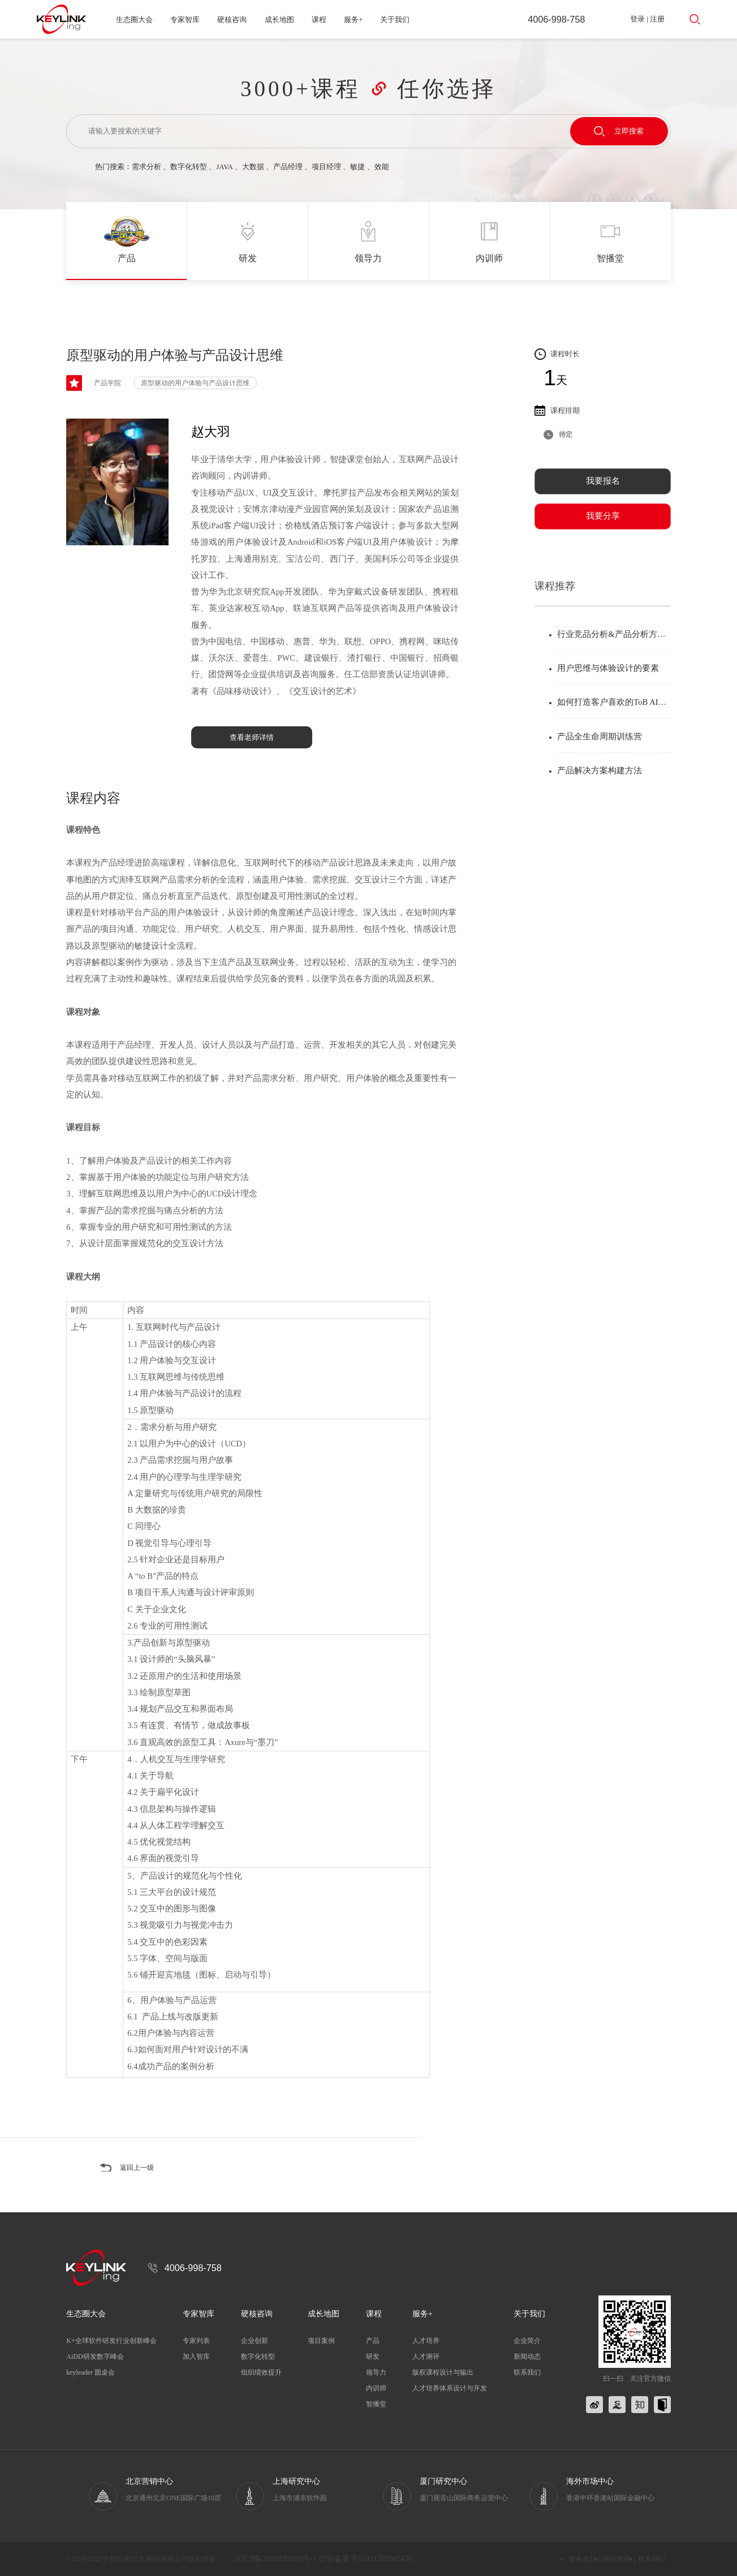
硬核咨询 (232, 19)
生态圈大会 (134, 19)
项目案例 (321, 2341)
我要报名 (603, 480)
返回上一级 (138, 2168)
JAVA (224, 166)
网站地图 (617, 2559)
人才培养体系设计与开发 (449, 2388)
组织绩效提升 (261, 2372)
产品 (373, 2341)
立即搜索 (619, 131)
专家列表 (196, 2341)
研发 (373, 2356)
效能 (381, 166)
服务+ (353, 19)
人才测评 (425, 2356)
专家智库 (185, 19)
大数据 (253, 166)
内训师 (376, 2388)
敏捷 (357, 166)
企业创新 (254, 2341)
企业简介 (527, 2341)
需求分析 (146, 166)
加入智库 (196, 2356)
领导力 (376, 2372)
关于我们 (395, 19)
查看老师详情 (252, 737)
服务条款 (582, 2559)
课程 (319, 19)
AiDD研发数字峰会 (94, 2356)
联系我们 (527, 2372)
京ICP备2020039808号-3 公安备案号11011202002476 (323, 2559)
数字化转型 (188, 166)
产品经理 (288, 166)
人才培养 (425, 2341)
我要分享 (603, 515)
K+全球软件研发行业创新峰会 (111, 2341)
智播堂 (376, 2404)
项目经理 (326, 166)
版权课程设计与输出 (442, 2372)
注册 (657, 19)
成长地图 (279, 19)
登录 (637, 19)
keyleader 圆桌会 (90, 2372)
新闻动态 (527, 2356)
